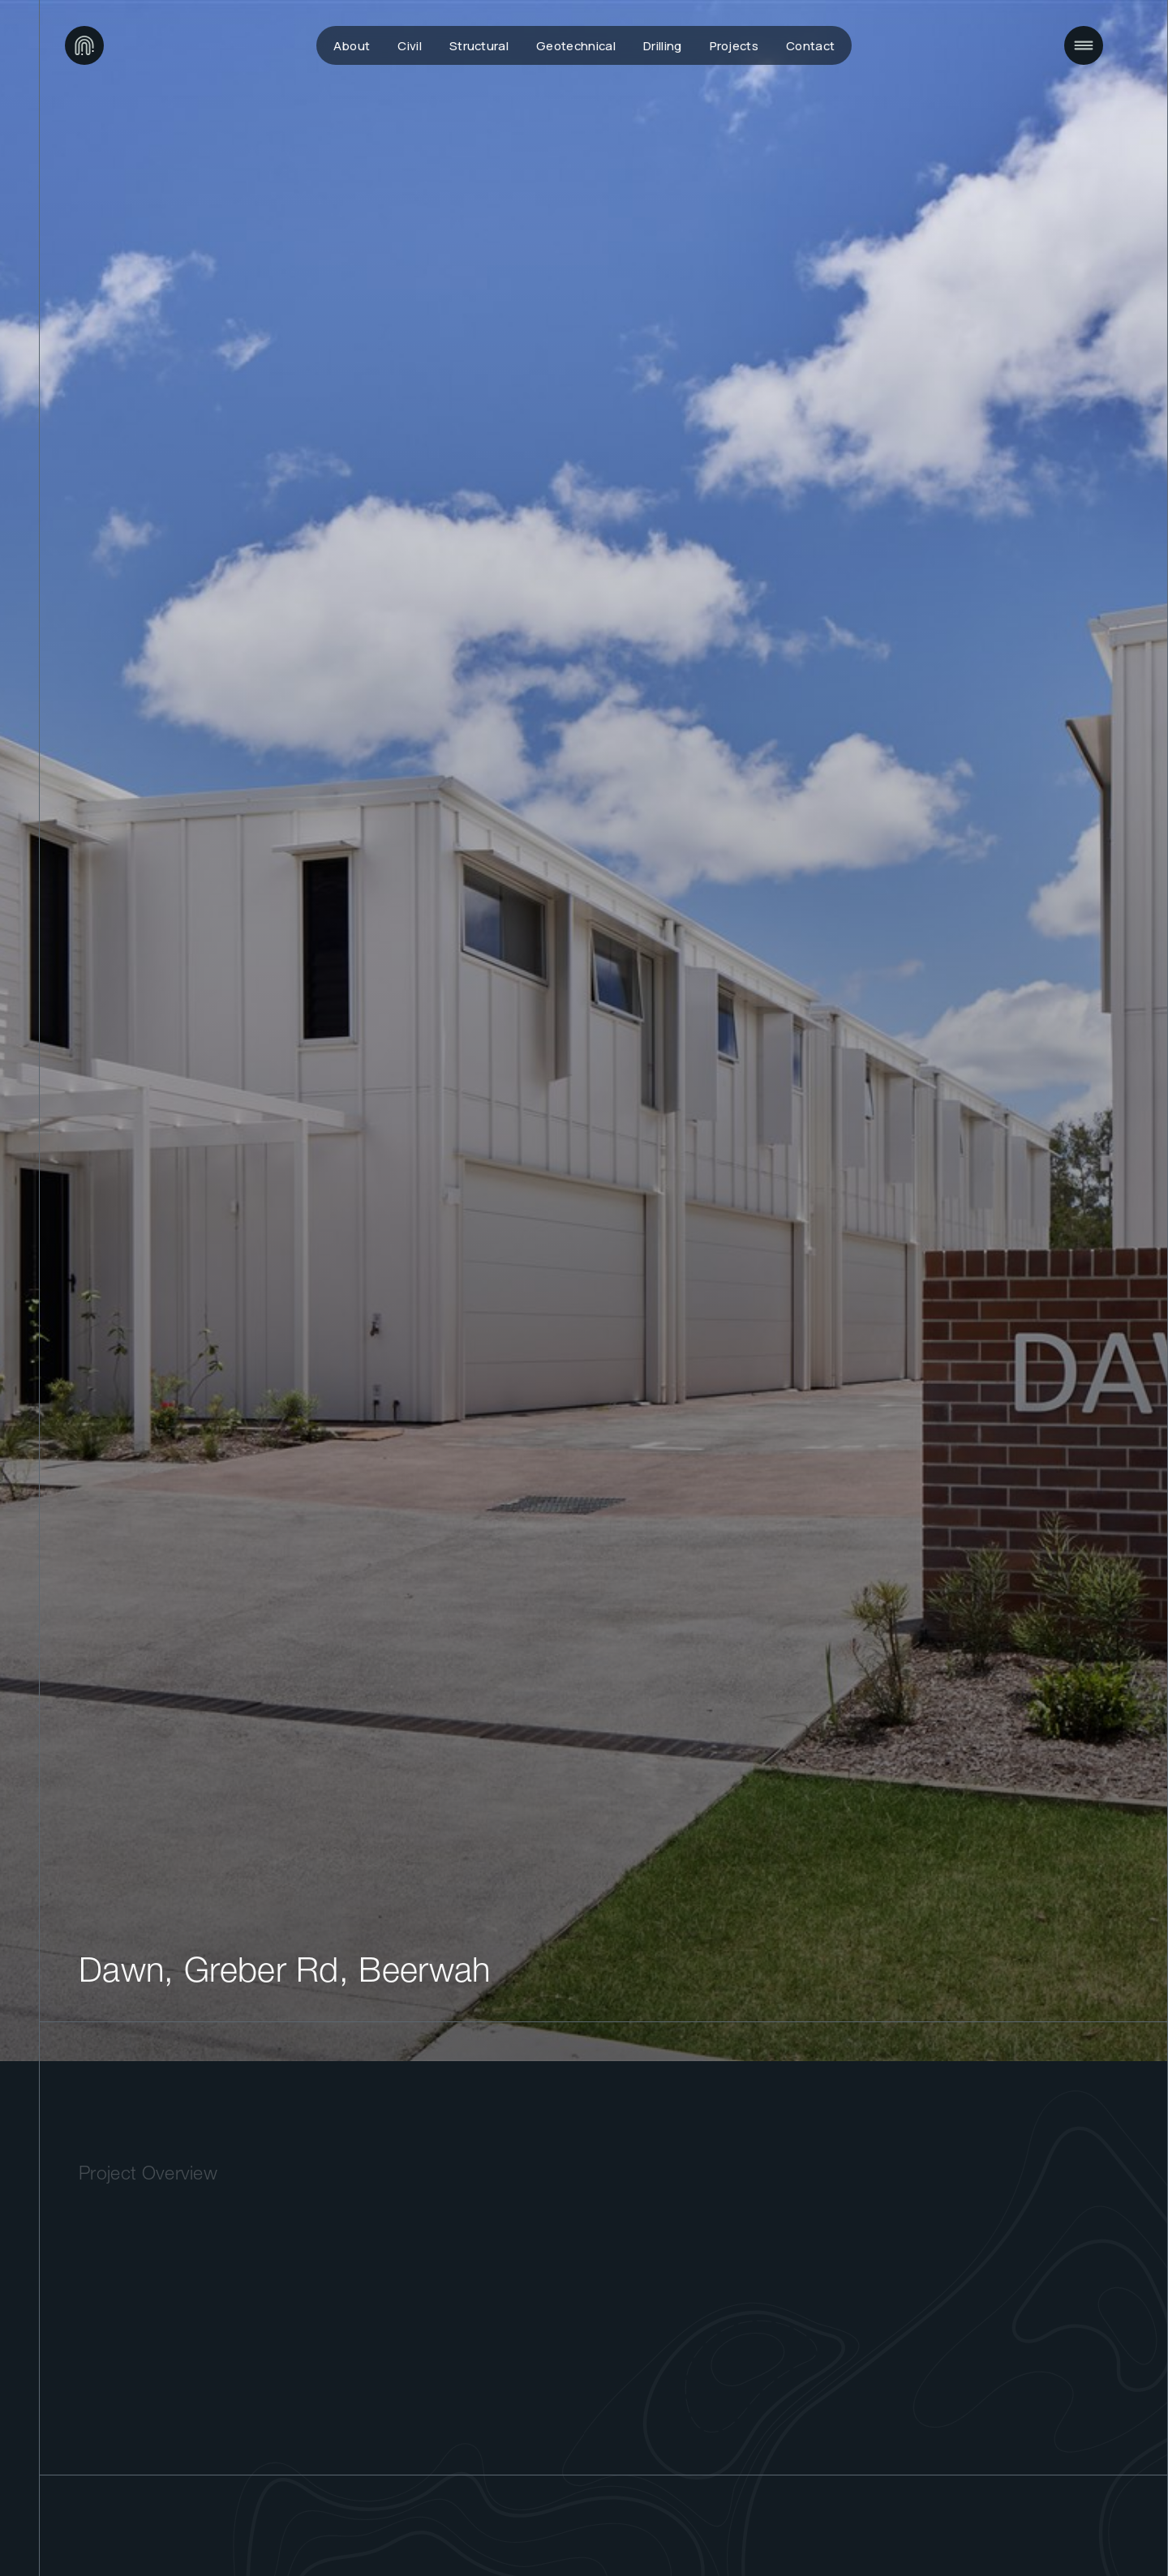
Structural (479, 45)
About (352, 45)
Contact (810, 45)
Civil (409, 45)
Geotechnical (576, 45)
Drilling (662, 45)
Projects (734, 45)
